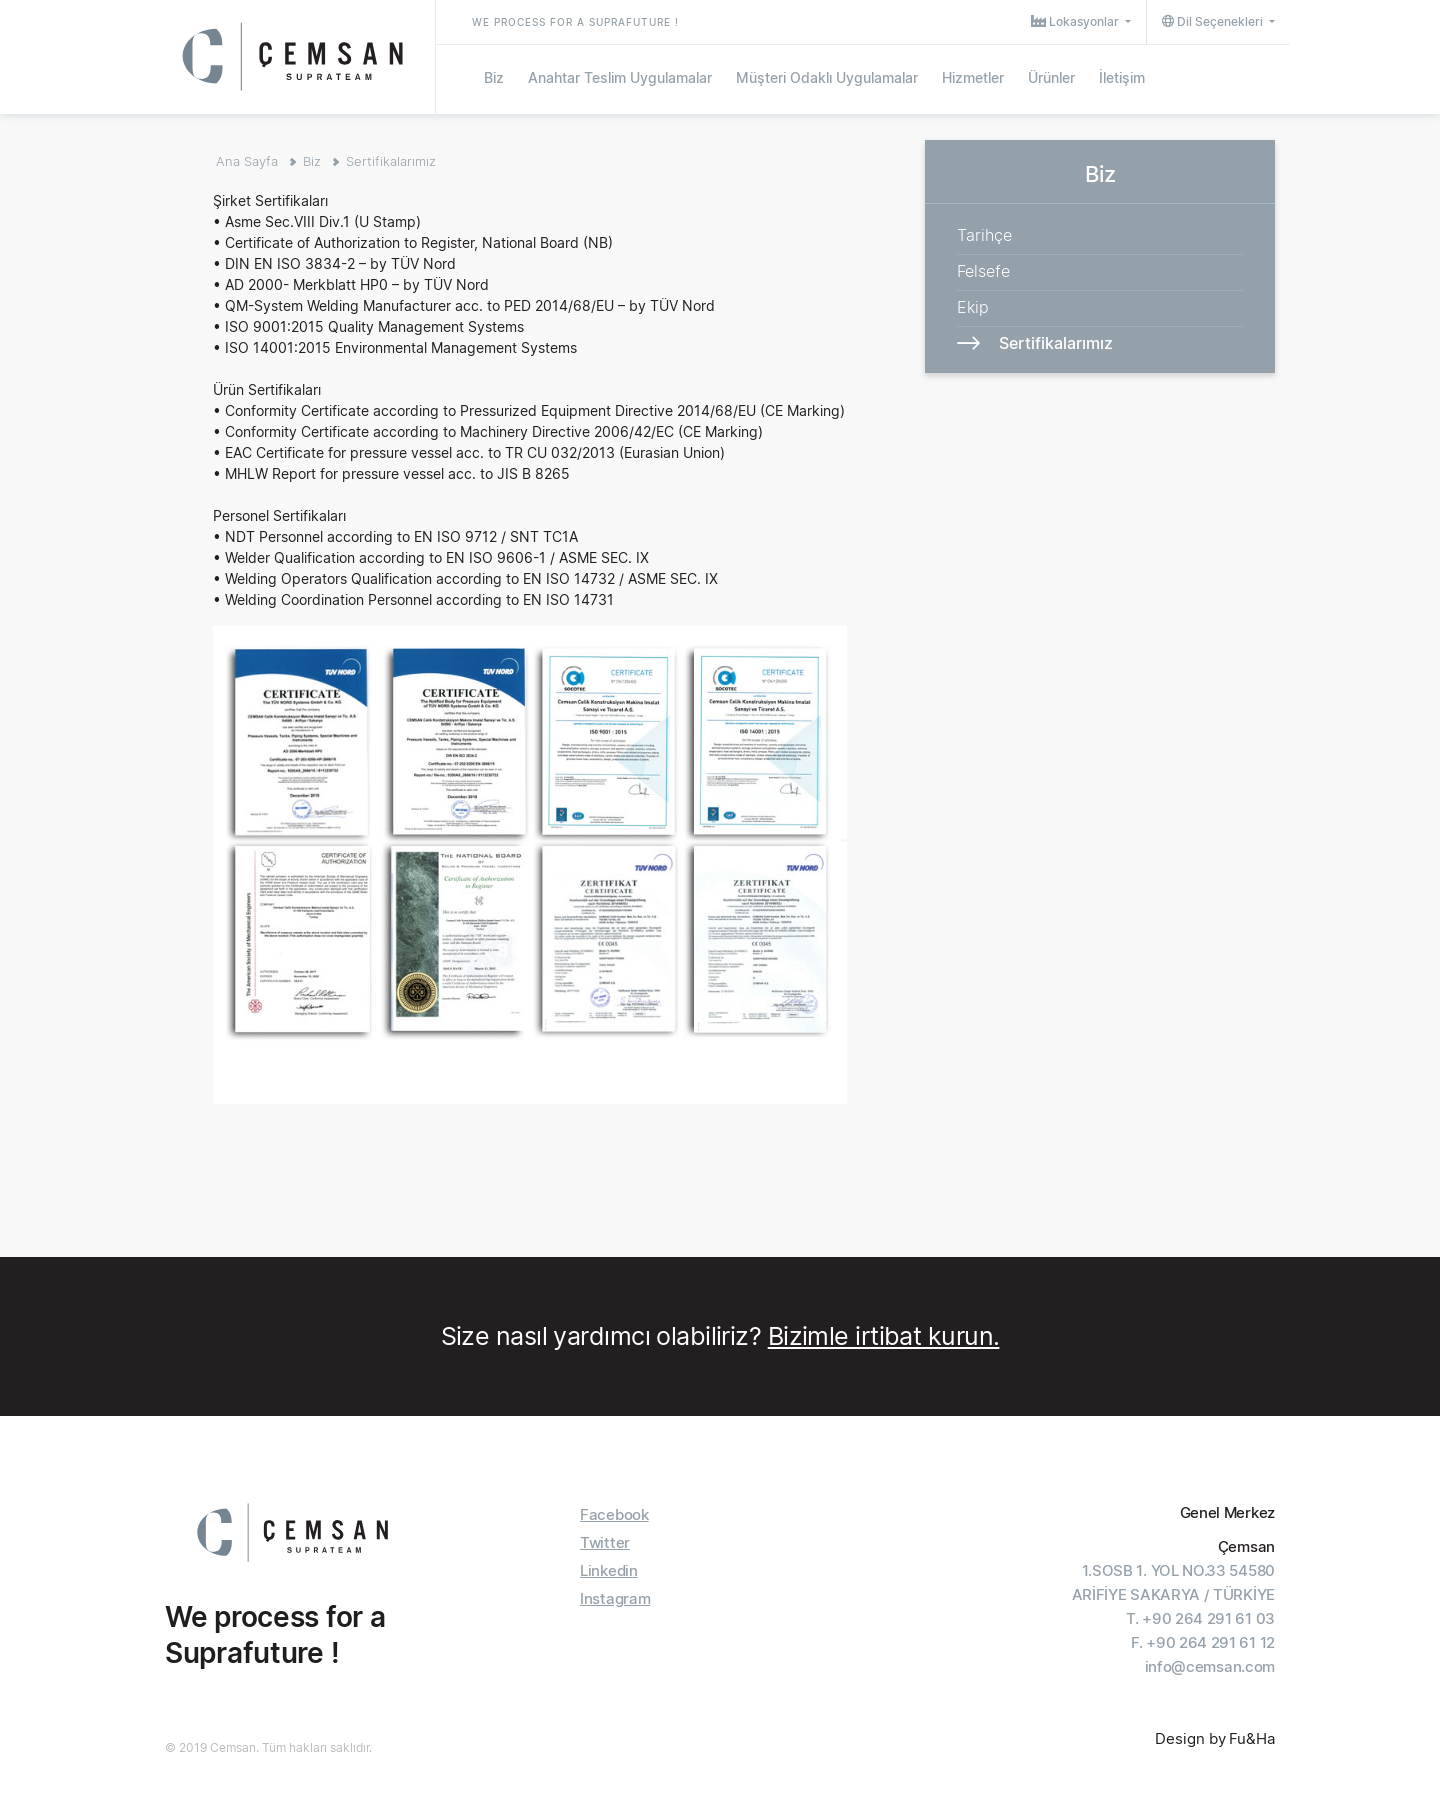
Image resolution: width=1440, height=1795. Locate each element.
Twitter (605, 1542)
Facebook (614, 1514)
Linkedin (609, 1570)
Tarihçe (984, 235)
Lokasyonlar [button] (1076, 21)
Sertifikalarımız (391, 161)
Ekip (973, 307)
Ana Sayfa (247, 161)
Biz (494, 77)
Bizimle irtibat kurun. (884, 1336)
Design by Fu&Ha (1215, 1738)
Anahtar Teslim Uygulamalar (620, 77)
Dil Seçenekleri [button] (1214, 21)
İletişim (1122, 77)
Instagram (615, 1598)
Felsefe (983, 271)
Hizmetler (973, 77)
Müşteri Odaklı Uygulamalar (827, 77)
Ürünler (1051, 77)
